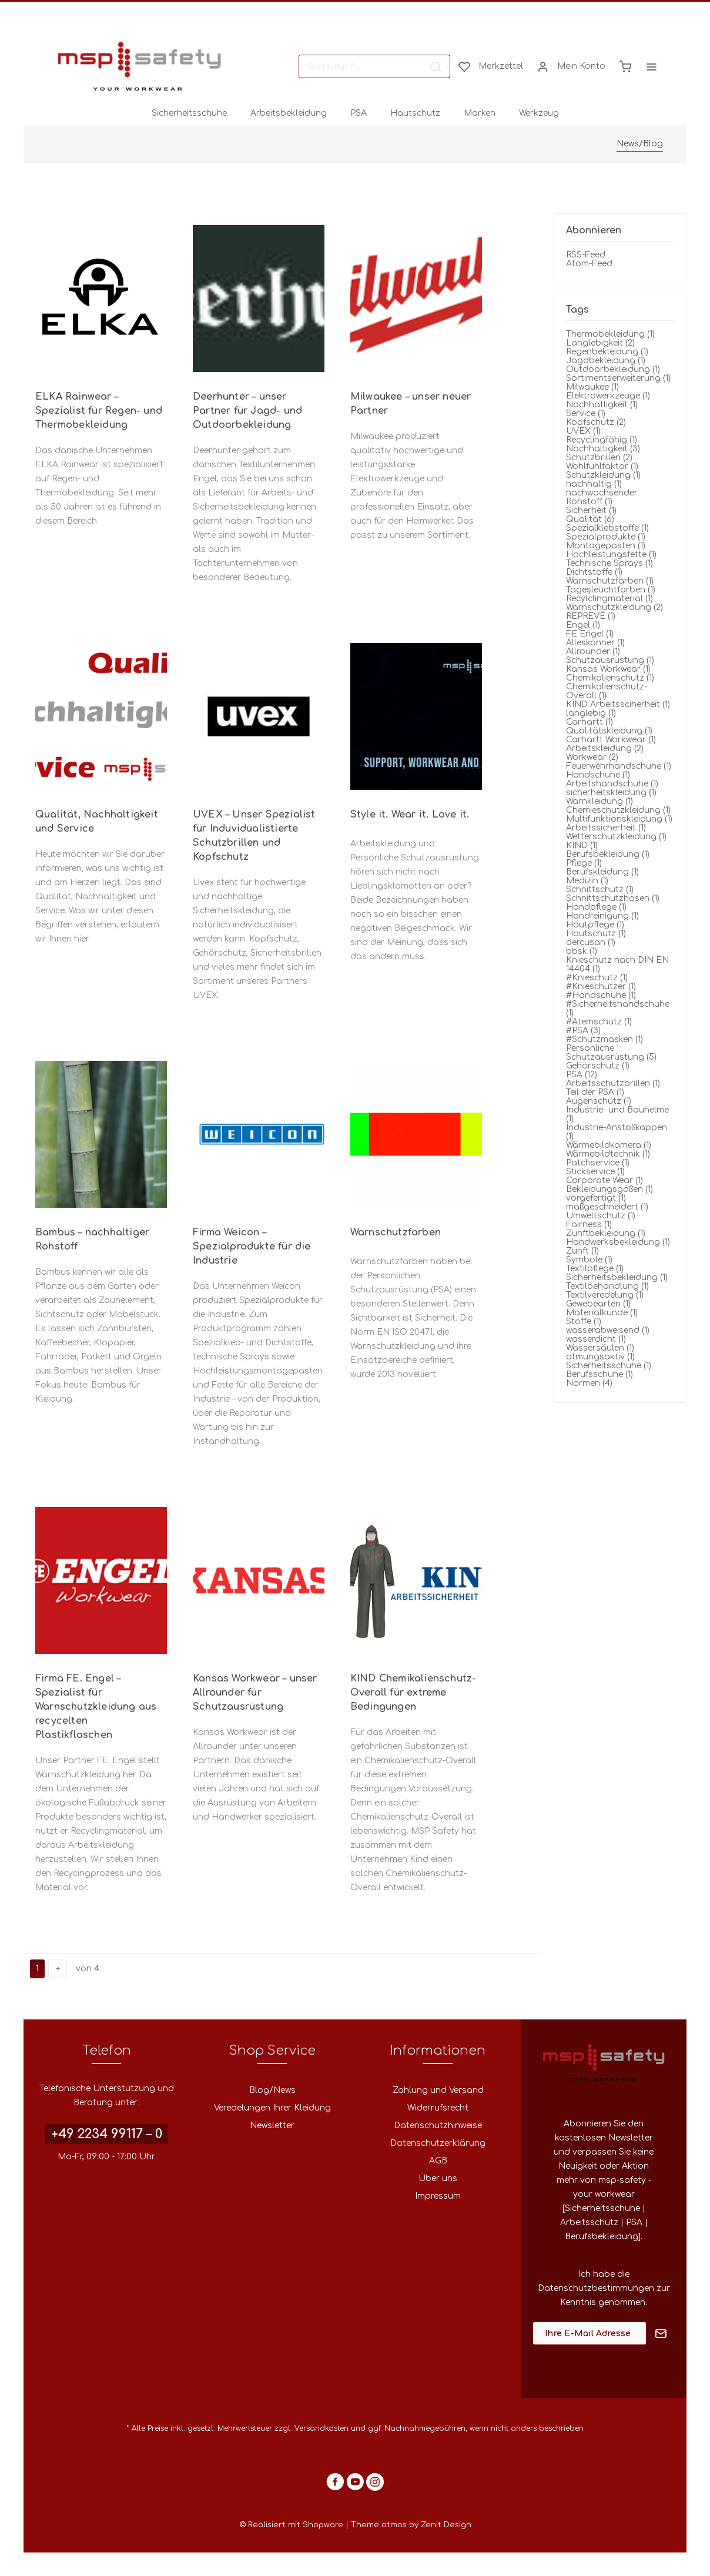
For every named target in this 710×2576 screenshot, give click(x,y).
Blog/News (272, 2090)
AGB (438, 2160)
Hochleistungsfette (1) (611, 554)
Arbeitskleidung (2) (605, 748)
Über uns (437, 2178)
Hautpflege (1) (595, 924)
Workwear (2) (592, 757)
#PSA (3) (583, 1030)
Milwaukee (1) (592, 387)
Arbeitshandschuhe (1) (612, 783)
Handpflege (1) (596, 907)
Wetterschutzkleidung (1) (616, 836)
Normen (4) (589, 1383)
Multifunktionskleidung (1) (619, 819)
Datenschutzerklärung (437, 2143)
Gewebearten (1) (598, 1303)
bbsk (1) (581, 951)
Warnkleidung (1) (599, 801)
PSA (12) (581, 1074)
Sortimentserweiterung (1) (618, 378)
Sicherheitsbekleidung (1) (617, 1277)
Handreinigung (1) (602, 916)
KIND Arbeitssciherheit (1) (618, 704)
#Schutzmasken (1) (604, 1039)
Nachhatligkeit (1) (602, 404)
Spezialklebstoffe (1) (607, 528)
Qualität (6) (590, 519)
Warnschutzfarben (395, 1232)
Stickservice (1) (595, 1171)
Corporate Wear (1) (604, 1180)
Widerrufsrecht (437, 2107)
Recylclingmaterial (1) (609, 598)
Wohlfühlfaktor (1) (602, 466)
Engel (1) (583, 625)
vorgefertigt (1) (596, 1198)
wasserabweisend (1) (607, 1330)
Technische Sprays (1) (609, 563)
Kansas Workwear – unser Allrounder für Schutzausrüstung (255, 1692)
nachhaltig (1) (594, 484)
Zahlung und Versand (438, 2090)
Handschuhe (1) (598, 775)
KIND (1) (582, 845)
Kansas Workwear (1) (608, 669)
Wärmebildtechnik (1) (608, 1154)
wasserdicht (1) (596, 1339)
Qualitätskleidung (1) (609, 730)
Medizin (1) (587, 880)
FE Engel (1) (590, 633)
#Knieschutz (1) (597, 977)
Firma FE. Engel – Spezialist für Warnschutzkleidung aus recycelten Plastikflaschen (95, 1706)
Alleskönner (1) (595, 642)
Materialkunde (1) (602, 1312)
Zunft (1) (582, 1251)
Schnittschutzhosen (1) (612, 898)
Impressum (438, 2196)
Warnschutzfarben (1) (610, 581)
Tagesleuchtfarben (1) (610, 589)
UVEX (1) (583, 431)
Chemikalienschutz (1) (610, 678)
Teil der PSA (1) (595, 1092)
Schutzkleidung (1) (603, 475)
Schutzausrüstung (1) (610, 660)
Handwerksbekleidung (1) (618, 1242)
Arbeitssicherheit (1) (606, 827)
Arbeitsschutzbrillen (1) (613, 1083)
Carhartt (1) (589, 722)
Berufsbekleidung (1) (607, 854)
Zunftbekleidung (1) (605, 1233)
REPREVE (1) (590, 616)
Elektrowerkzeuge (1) (608, 395)
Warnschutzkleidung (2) (614, 607)
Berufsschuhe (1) (599, 1374)
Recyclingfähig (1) (601, 440)
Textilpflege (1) (595, 1268)
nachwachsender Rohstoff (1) (602, 497)
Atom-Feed (589, 263)
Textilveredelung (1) (605, 1295)
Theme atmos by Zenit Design (411, 2525)
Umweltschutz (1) (600, 1215)
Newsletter (272, 2125)
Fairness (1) (589, 1224)
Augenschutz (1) (598, 1101)
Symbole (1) (589, 1259)
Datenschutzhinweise (438, 2125)
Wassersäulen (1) (600, 1348)
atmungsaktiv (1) (600, 1356)
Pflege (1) (584, 863)
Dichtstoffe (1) (594, 572)
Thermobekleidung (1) (610, 334)
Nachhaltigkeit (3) (603, 448)
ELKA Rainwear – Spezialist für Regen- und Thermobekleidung (98, 410)
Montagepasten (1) (605, 545)
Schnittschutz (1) (600, 889)
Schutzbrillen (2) (599, 457)
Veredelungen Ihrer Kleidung (272, 2107)
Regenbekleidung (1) (607, 351)
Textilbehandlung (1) (607, 1286)
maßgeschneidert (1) (607, 1206)
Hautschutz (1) (596, 933)
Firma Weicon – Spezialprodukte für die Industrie (252, 1246)
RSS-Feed (585, 254)
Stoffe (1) (583, 1321)
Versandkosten (321, 2428)
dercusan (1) (590, 942)
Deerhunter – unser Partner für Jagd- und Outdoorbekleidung (247, 410)
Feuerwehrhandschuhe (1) (618, 766)
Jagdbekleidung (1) (605, 360)
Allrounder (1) (593, 651)
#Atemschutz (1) (599, 1021)
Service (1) (585, 413)
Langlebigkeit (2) (600, 343)
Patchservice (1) (597, 1162)
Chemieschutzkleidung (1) (618, 810)
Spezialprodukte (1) (605, 536)
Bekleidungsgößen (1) (609, 1189)
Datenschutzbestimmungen (596, 2288)
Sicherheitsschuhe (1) (608, 1365)
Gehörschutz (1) (597, 1065)
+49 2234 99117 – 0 (106, 2134)
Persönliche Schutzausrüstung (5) (611, 1052)
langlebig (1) (591, 713)
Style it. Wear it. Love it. (409, 814)
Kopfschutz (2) (596, 422)
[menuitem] (374, 66)
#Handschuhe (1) (601, 995)
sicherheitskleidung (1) (611, 792)
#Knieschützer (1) (601, 986)
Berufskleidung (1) (602, 871)
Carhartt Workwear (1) (611, 739)
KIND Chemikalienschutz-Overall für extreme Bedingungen (413, 1692)
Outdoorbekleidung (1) (613, 369)
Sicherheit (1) (591, 510)
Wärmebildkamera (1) (608, 1145)
